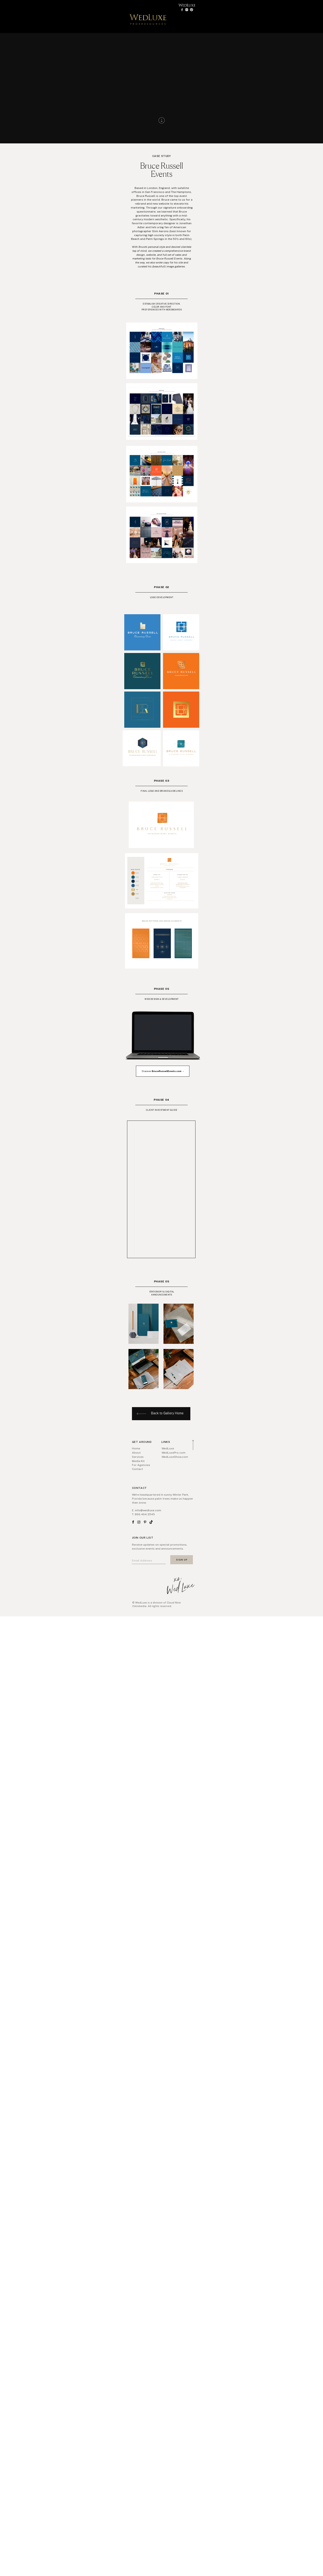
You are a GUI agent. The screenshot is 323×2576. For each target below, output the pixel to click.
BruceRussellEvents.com (167, 1777)
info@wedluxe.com (152, 2516)
